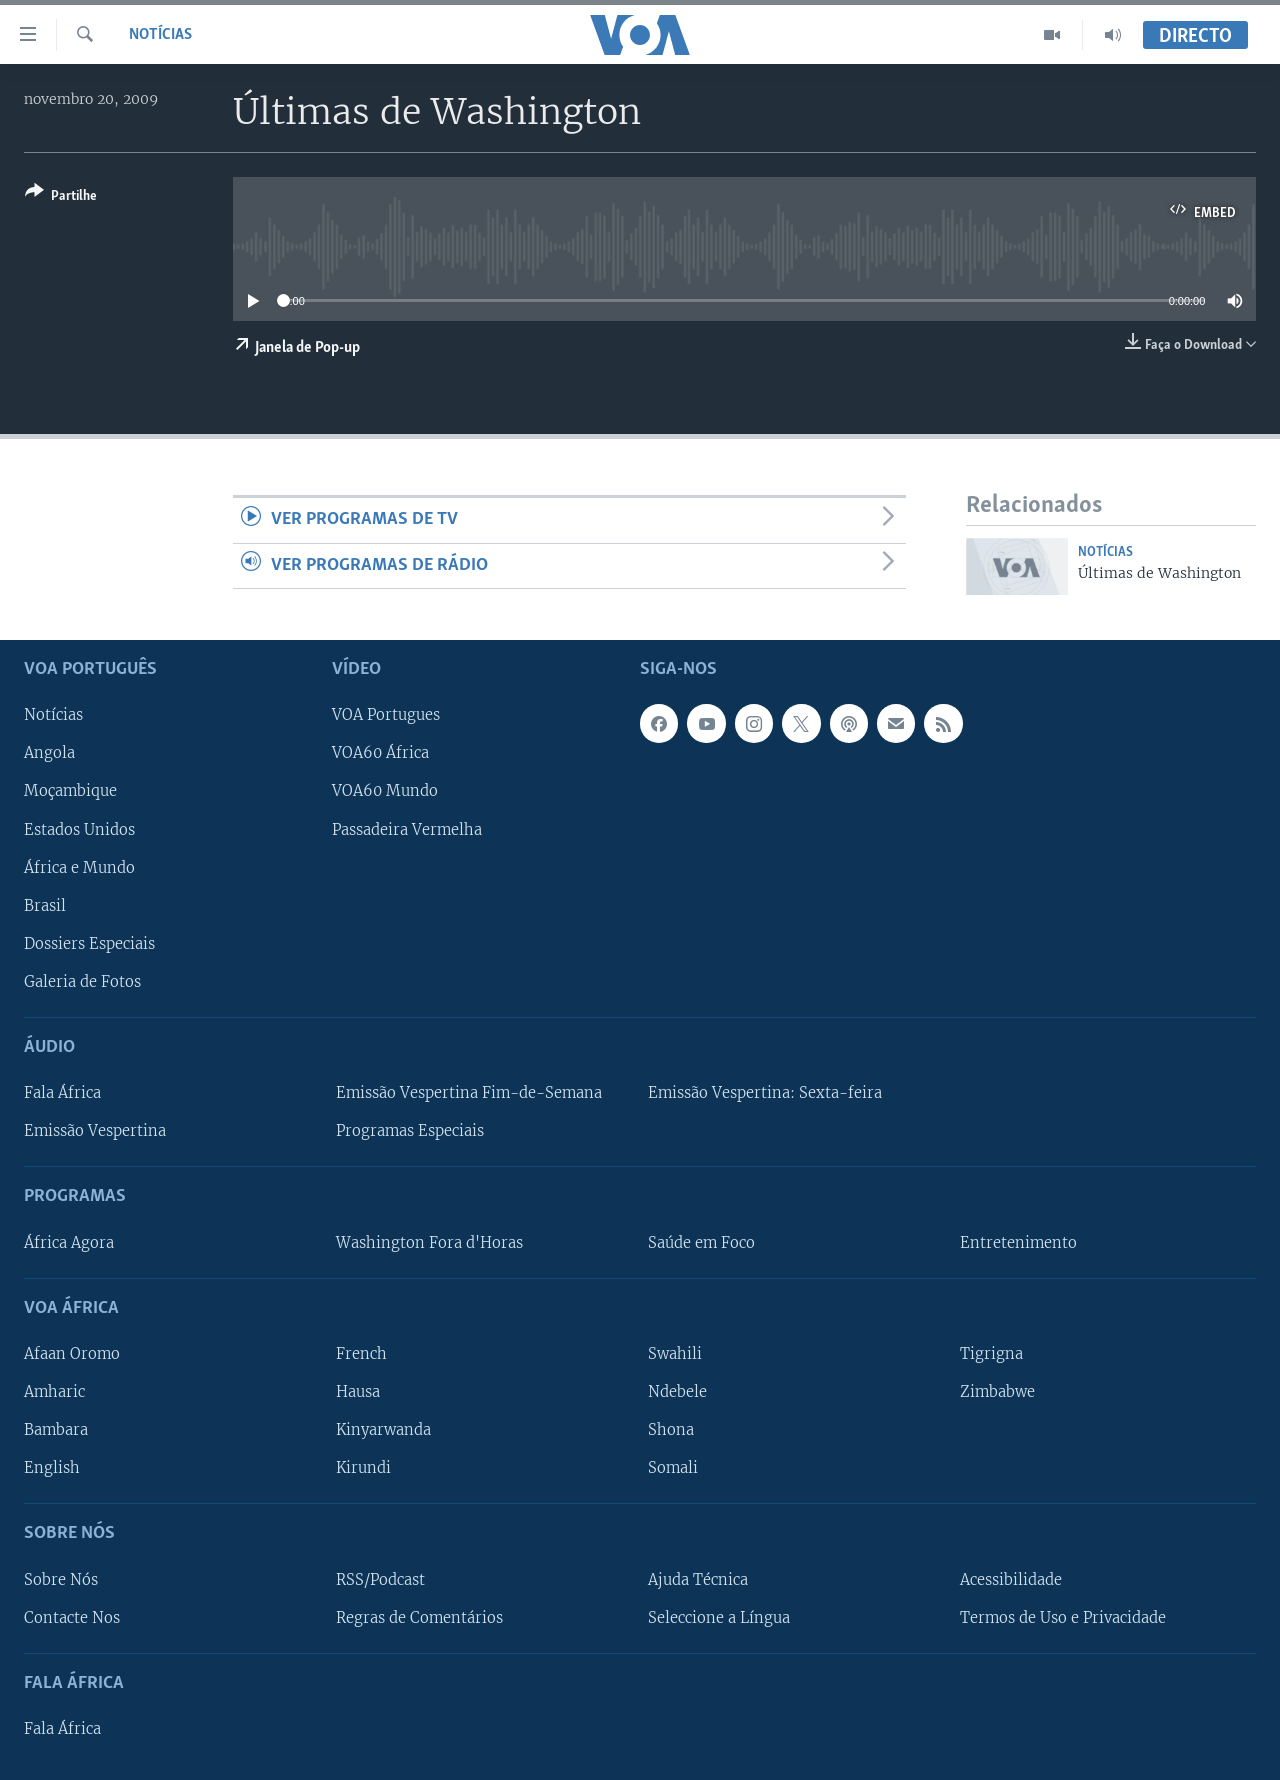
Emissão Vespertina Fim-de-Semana (469, 1093)
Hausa (358, 1392)
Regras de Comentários (419, 1617)
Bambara (56, 1430)
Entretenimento (1018, 1242)
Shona (671, 1430)
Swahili (675, 1354)
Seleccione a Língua (719, 1617)
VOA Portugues (386, 715)
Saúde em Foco (701, 1242)
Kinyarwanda (383, 1430)
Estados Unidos (79, 829)
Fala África (62, 1093)
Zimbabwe (997, 1392)
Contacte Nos (72, 1617)
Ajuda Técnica (698, 1579)
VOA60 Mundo (385, 791)
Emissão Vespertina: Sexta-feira (765, 1093)
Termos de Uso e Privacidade (1063, 1617)
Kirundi (363, 1468)
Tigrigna (991, 1354)
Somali (673, 1468)
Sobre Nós (61, 1579)
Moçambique (70, 791)
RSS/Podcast (380, 1579)
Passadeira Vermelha (407, 829)
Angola (49, 753)
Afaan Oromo (72, 1354)
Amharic (54, 1392)
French (361, 1354)
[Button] (61, 197)
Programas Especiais (410, 1131)
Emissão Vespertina (95, 1131)
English (52, 1468)
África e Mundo (79, 867)
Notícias (160, 35)
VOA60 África (380, 753)
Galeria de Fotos (82, 981)
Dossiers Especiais (89, 943)
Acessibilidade (1011, 1579)
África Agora (69, 1242)
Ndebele (677, 1392)
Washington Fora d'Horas (429, 1242)
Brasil (45, 905)
